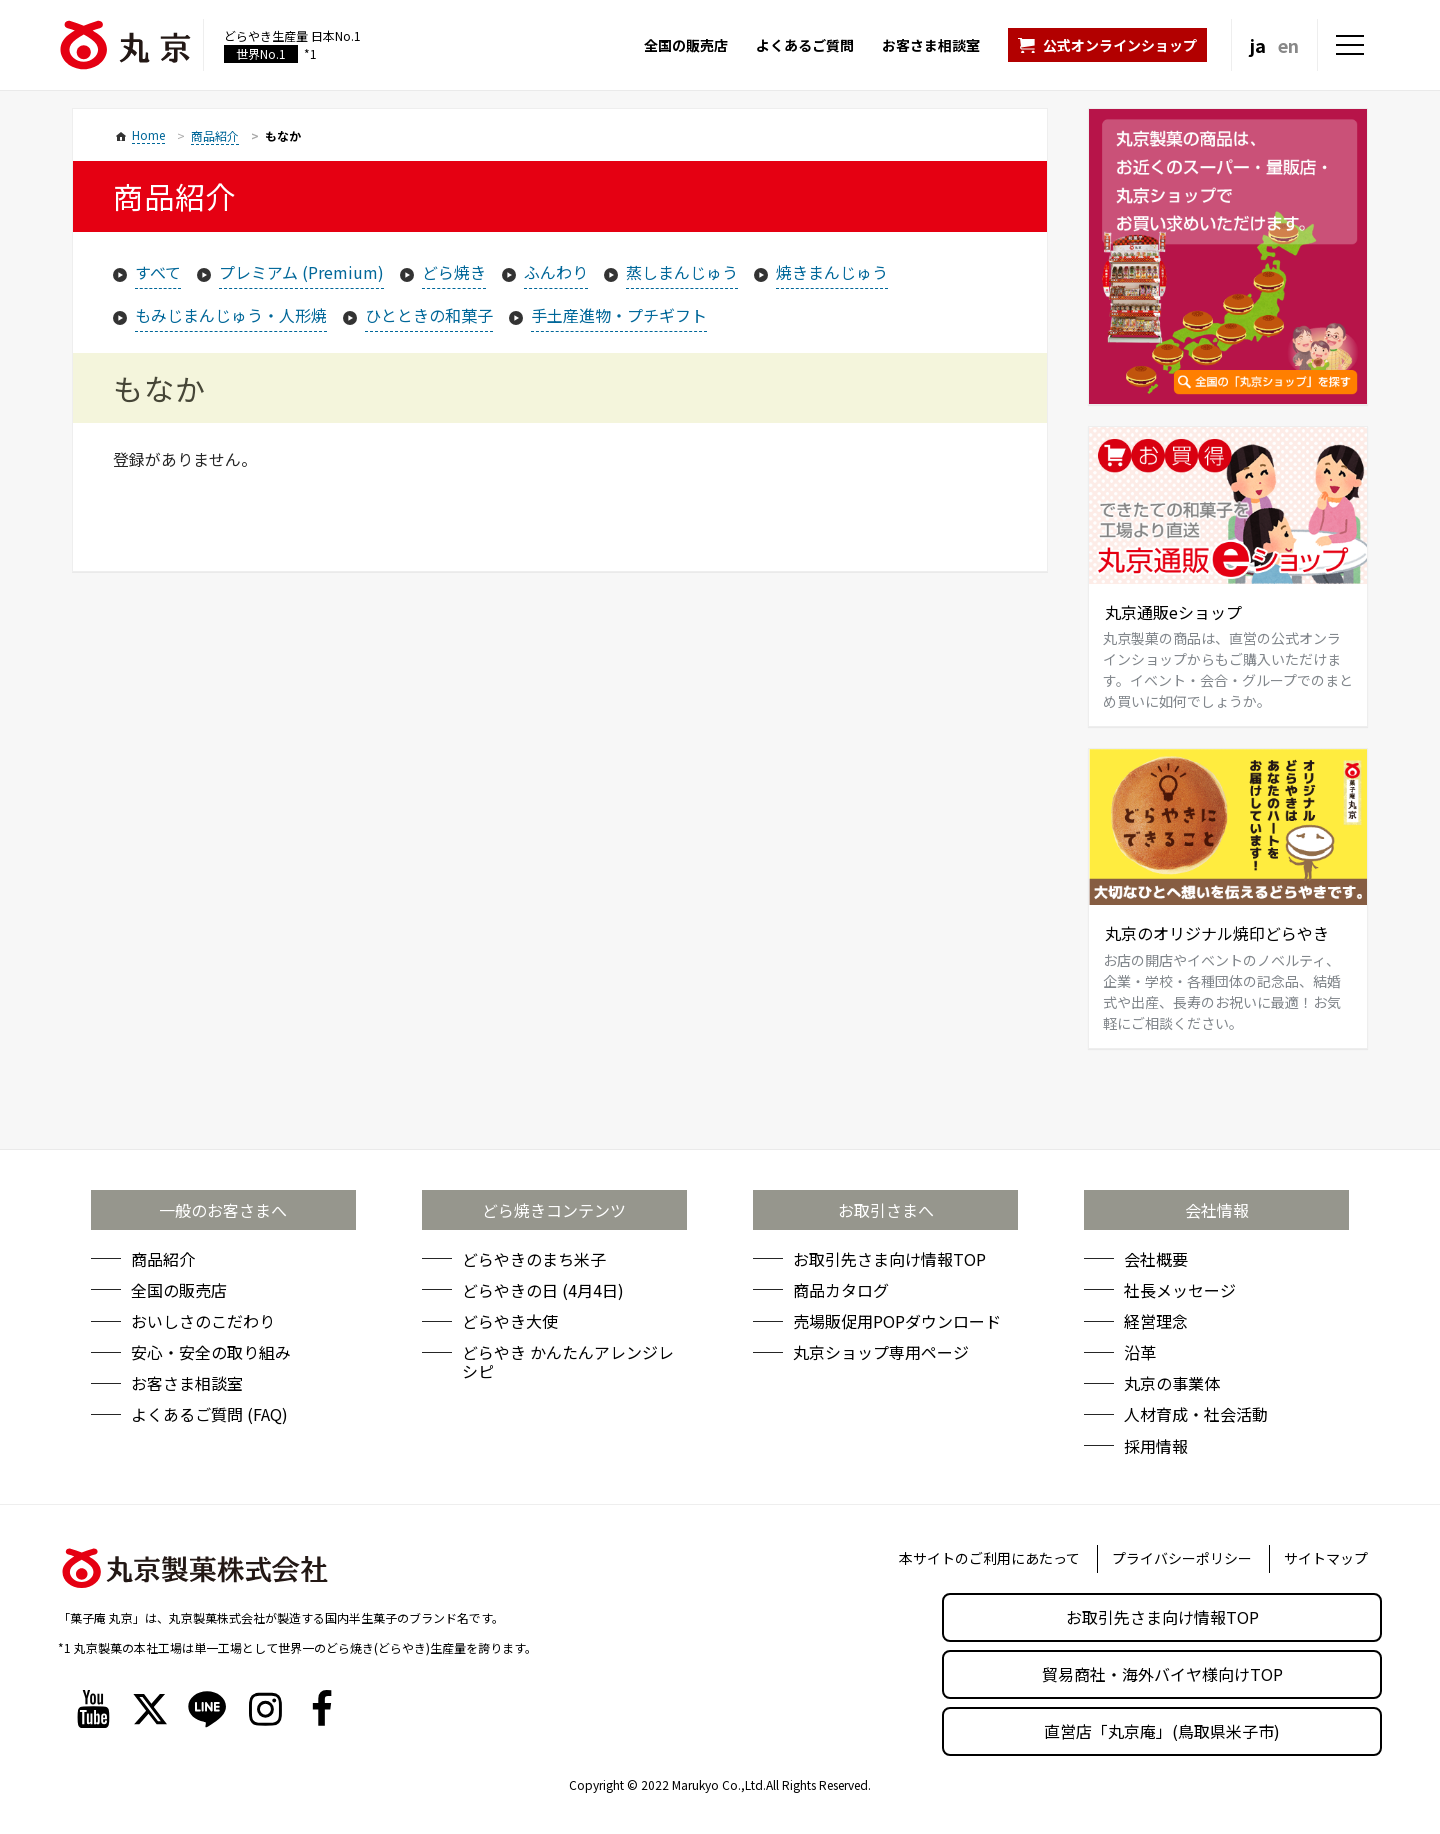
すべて (158, 272)
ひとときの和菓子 (429, 315)
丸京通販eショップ (1173, 612)
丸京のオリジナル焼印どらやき (1217, 933)
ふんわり (556, 272)
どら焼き (454, 272)
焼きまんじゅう (832, 272)
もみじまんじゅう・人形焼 (231, 315)
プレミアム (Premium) (301, 272)
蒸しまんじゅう (682, 272)
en (1288, 45)
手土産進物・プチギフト (619, 315)
